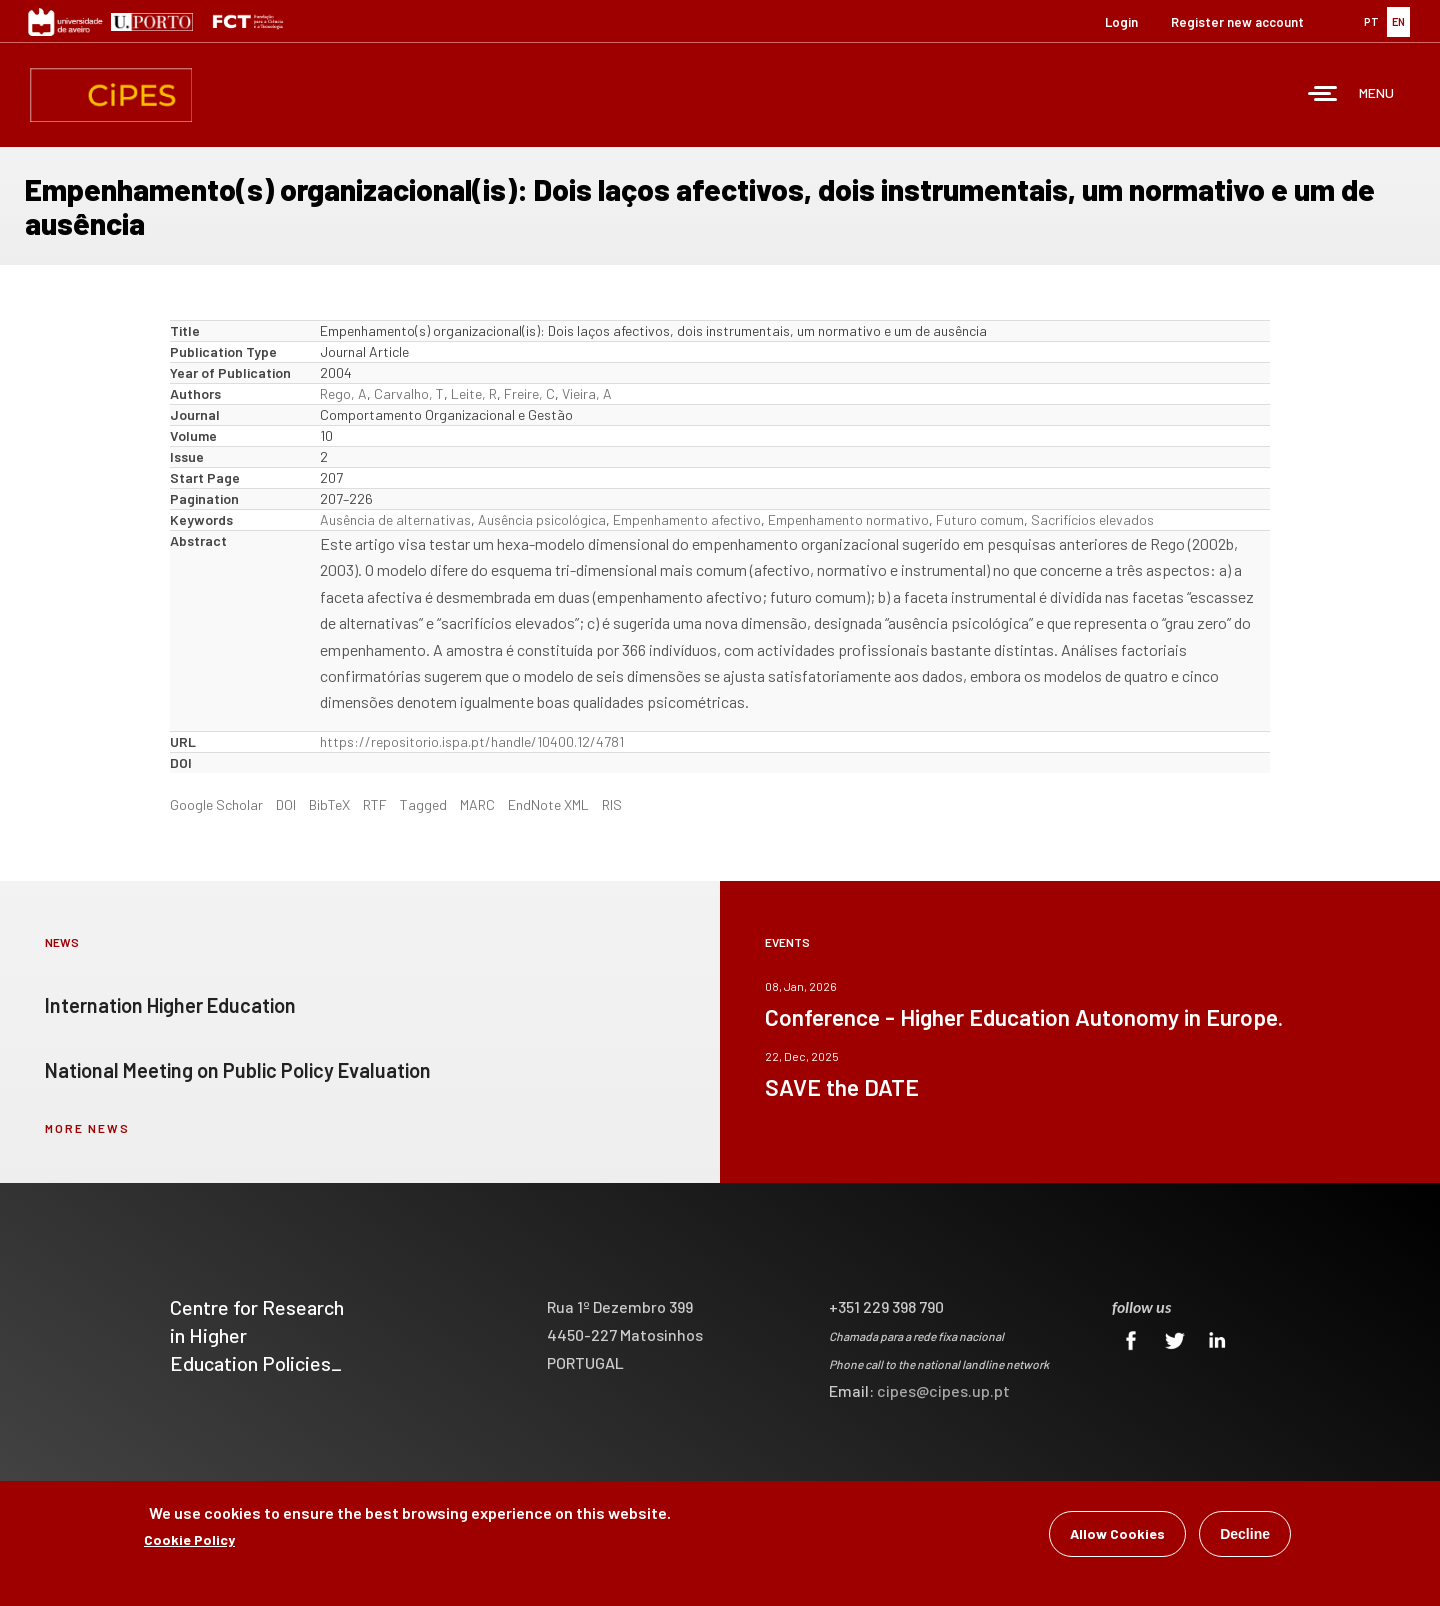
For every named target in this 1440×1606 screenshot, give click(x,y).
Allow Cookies (1117, 1536)
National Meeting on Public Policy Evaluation (238, 1070)
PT (1371, 21)
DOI (286, 804)
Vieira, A (587, 393)
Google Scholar (216, 804)
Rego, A (343, 393)
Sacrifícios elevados (1092, 519)
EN (1398, 21)
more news (87, 1128)
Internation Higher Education (170, 1005)
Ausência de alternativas (395, 519)
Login (1121, 22)
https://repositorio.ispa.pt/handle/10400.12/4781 (472, 741)
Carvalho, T (409, 393)
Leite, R (474, 393)
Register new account (1237, 22)
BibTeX (329, 804)
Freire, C (529, 393)
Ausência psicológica (542, 519)
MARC (477, 804)
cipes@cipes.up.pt (943, 1390)
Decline (1245, 1537)
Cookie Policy (189, 1542)
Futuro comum (980, 519)
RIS (612, 804)
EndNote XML (548, 804)
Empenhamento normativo (848, 519)
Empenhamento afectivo (687, 519)
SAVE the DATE (842, 1087)
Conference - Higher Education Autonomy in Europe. (1024, 1017)
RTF (375, 804)
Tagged (423, 804)
